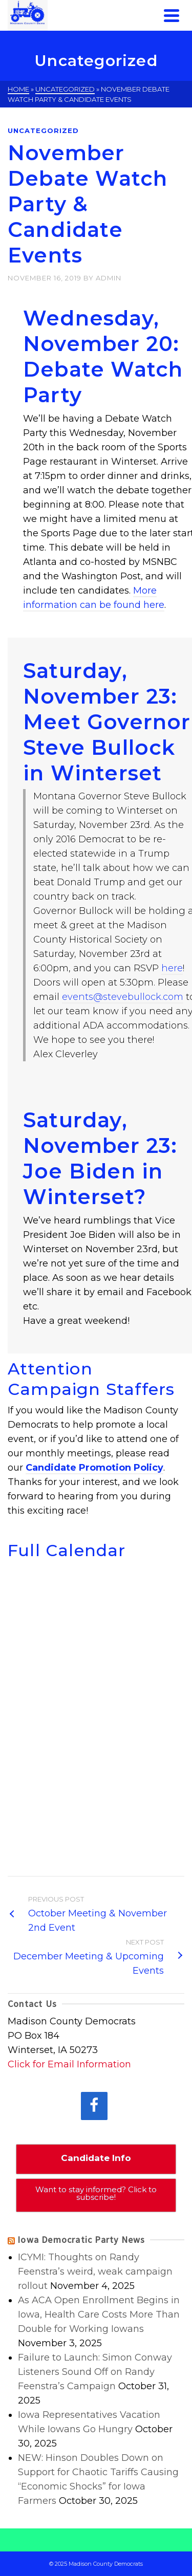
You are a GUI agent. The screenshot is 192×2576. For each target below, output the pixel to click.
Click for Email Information (69, 2064)
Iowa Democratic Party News (81, 2239)
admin (108, 278)
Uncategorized (43, 130)
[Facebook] (94, 2106)
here (172, 968)
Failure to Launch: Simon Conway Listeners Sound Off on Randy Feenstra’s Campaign (95, 2372)
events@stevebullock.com (122, 996)
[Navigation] (171, 15)
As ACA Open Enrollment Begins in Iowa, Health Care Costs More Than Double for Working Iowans (99, 2314)
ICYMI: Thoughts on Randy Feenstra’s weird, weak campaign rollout (95, 2271)
